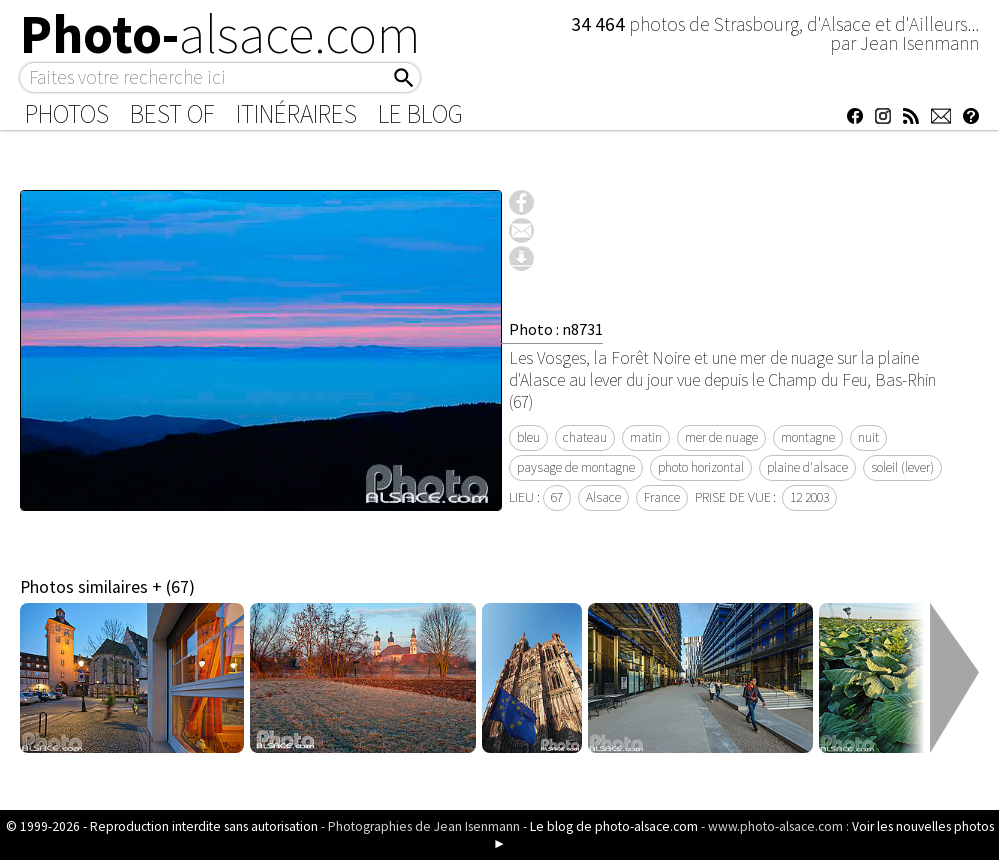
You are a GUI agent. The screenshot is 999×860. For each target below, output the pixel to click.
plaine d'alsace (807, 467)
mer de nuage (721, 437)
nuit (868, 437)
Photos (67, 114)
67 (557, 497)
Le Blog (420, 114)
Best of (172, 114)
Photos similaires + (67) (107, 587)
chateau (585, 437)
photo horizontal (701, 467)
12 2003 (809, 497)
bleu (528, 437)
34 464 (600, 24)
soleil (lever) (902, 467)
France (662, 497)
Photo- (220, 34)
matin (646, 437)
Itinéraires (296, 114)
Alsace (603, 497)
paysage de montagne (576, 467)
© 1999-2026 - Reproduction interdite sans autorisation (162, 826)
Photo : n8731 (556, 329)
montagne (808, 437)
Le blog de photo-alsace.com (614, 826)
